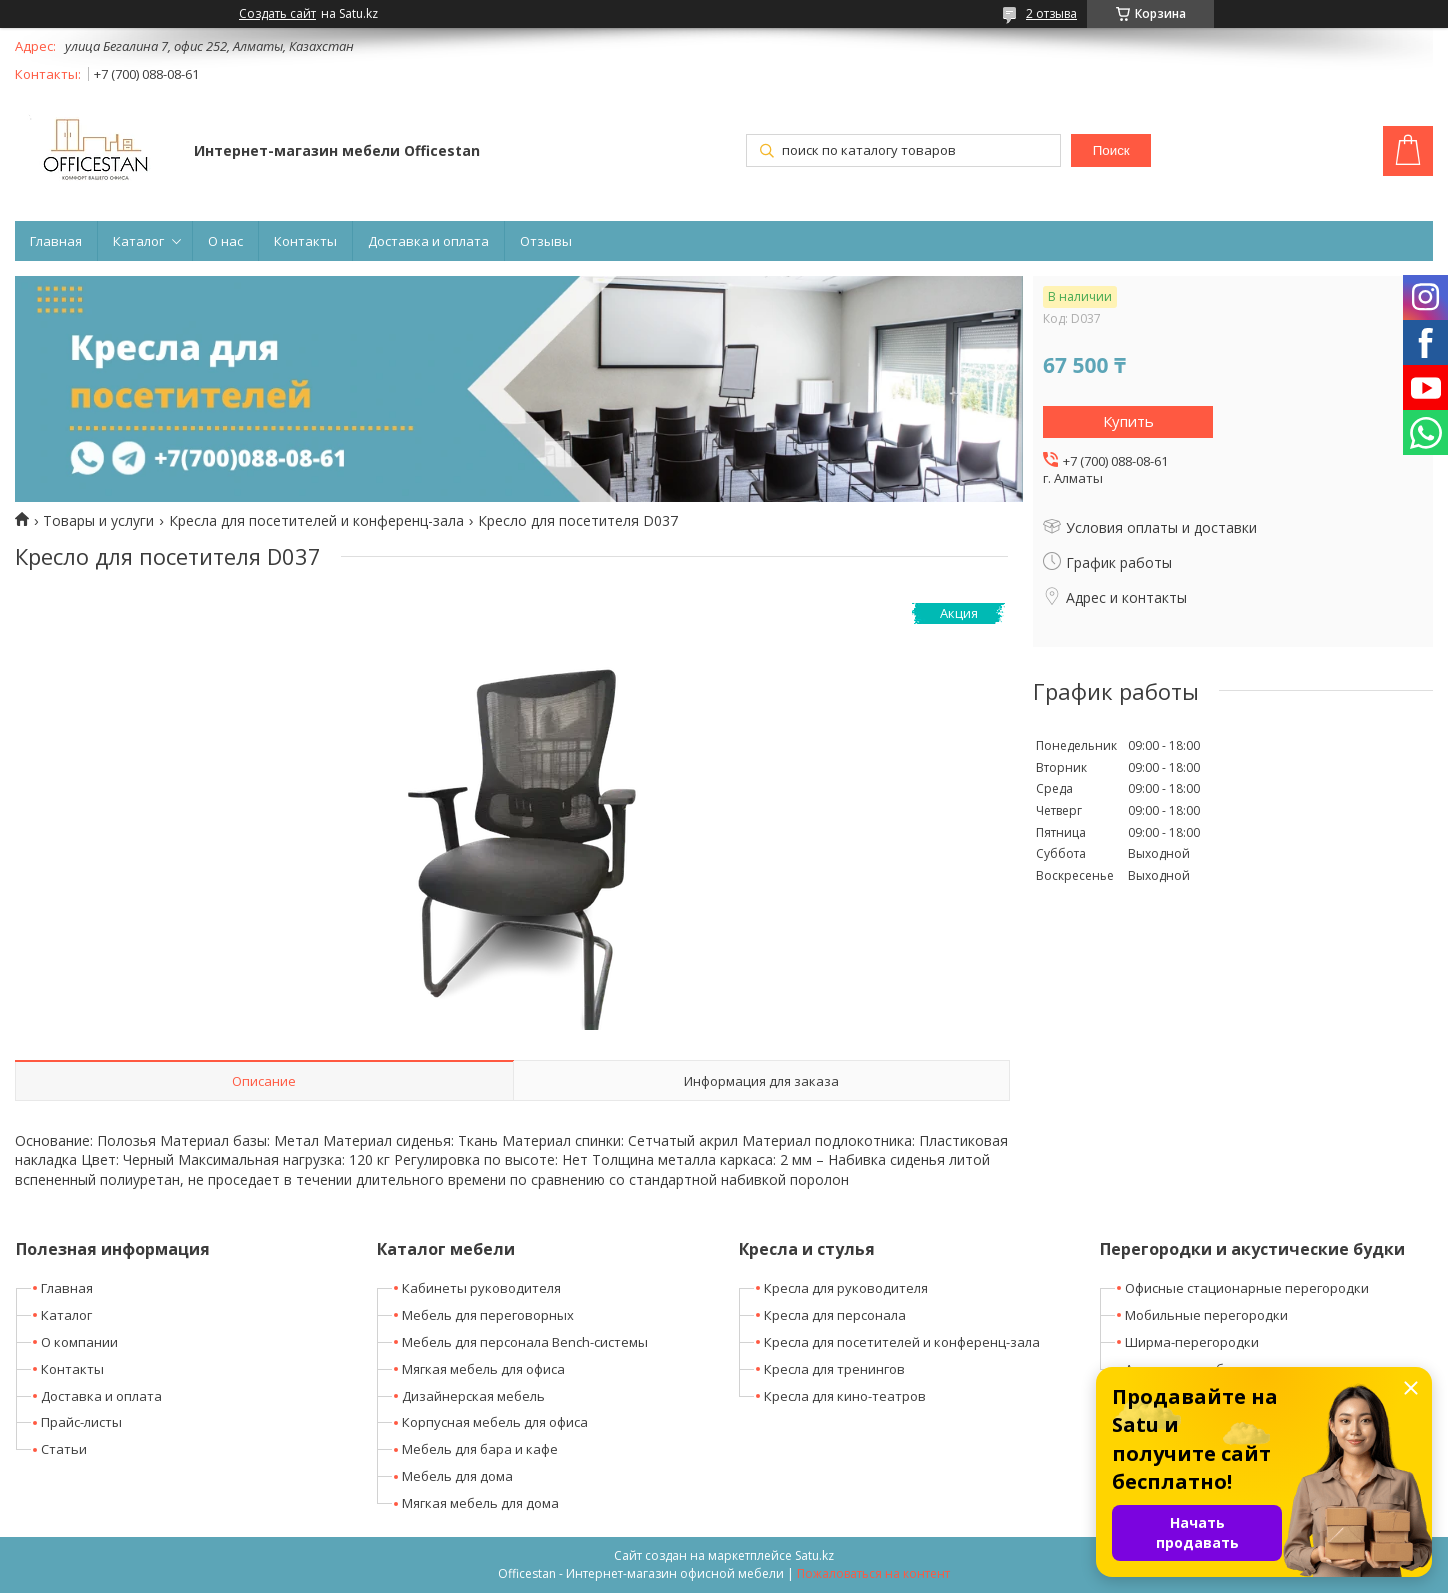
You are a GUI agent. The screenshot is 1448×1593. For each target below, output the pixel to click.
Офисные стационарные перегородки (1247, 1288)
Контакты (305, 241)
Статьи (64, 1449)
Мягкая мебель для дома (480, 1503)
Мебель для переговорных (488, 1315)
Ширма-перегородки (1192, 1342)
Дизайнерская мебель (473, 1396)
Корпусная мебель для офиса (495, 1422)
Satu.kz (814, 1555)
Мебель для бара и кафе (480, 1449)
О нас (225, 241)
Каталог (138, 241)
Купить (1128, 421)
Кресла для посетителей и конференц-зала (316, 521)
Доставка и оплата (428, 241)
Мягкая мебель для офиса (483, 1369)
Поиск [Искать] (1111, 150)
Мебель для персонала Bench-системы (525, 1342)
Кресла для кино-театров (845, 1396)
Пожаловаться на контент (873, 1573)
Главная (56, 241)
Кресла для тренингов (834, 1369)
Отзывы (546, 241)
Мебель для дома (457, 1476)
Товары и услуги (98, 521)
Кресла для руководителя (846, 1288)
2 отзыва (1051, 13)
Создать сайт (277, 14)
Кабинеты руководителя (481, 1288)
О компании (79, 1342)
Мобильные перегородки (1206, 1315)
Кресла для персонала (835, 1315)
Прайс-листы (81, 1422)
